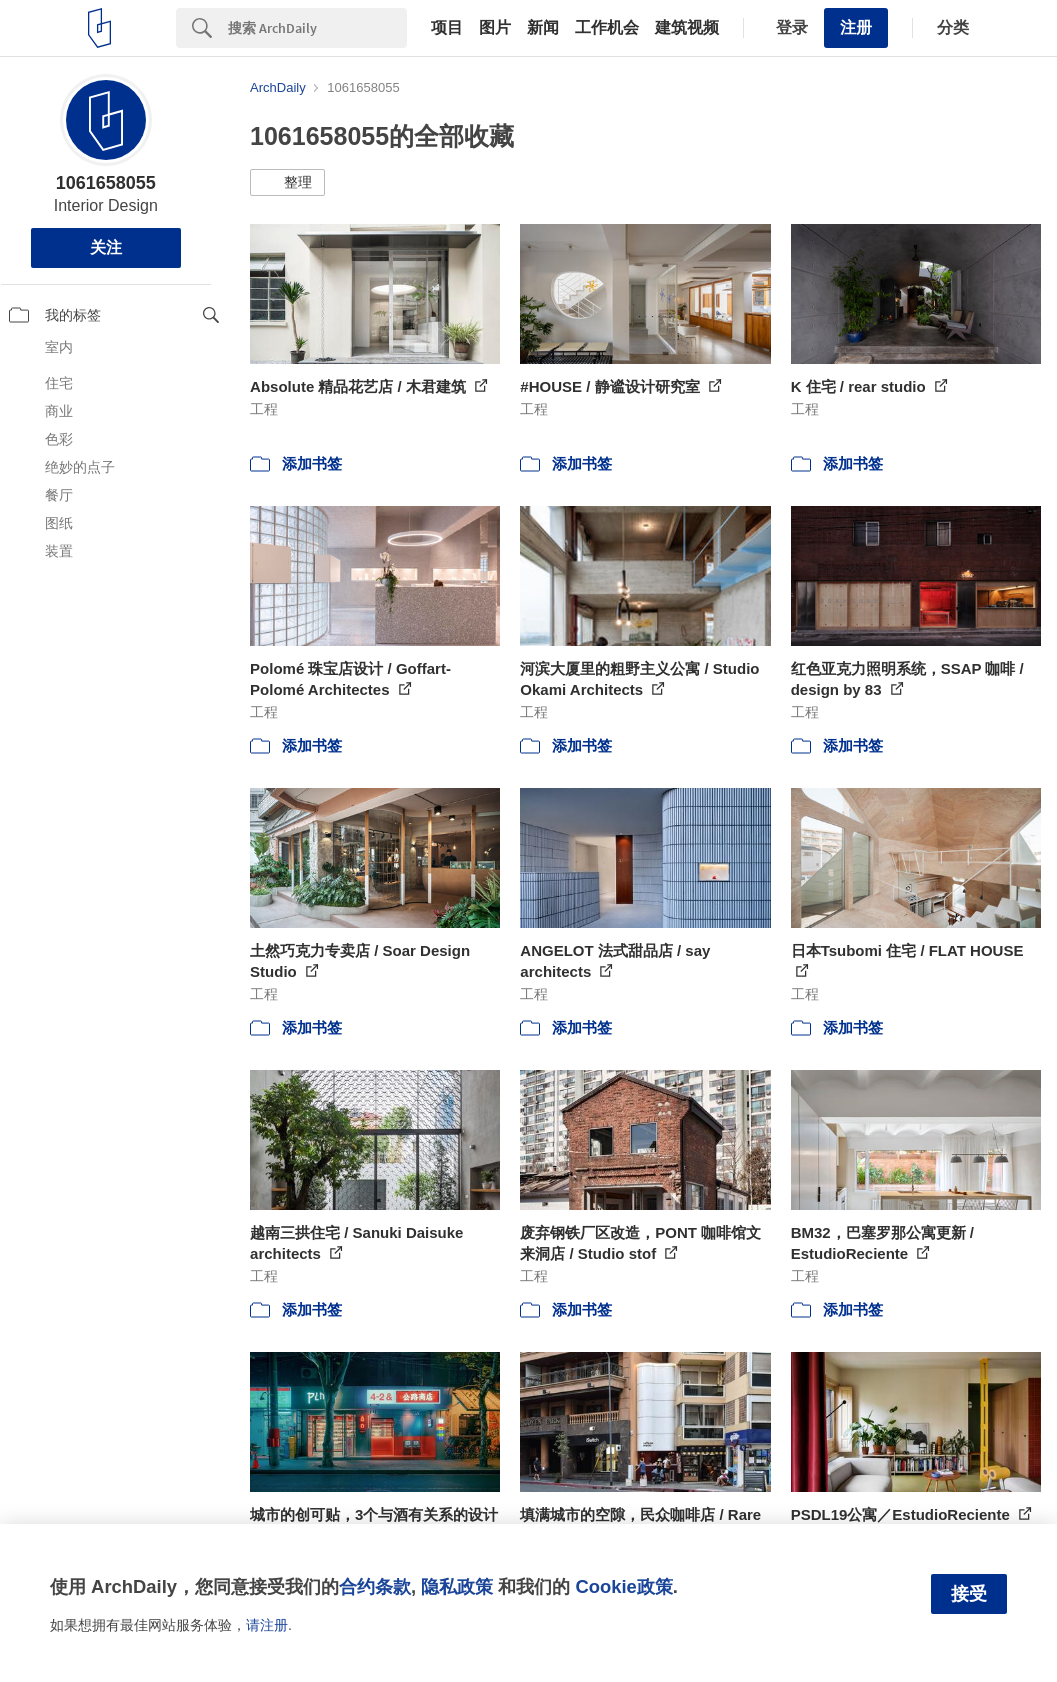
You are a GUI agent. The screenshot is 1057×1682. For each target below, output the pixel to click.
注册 (856, 27)
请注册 (267, 1625)
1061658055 (106, 183)
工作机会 (607, 28)
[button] (287, 183)
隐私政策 (457, 1586)
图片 (495, 28)
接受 (969, 1594)
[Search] (317, 28)
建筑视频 (687, 28)
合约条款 (375, 1586)
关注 (106, 247)
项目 (447, 28)
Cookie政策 (623, 1586)
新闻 (543, 28)
